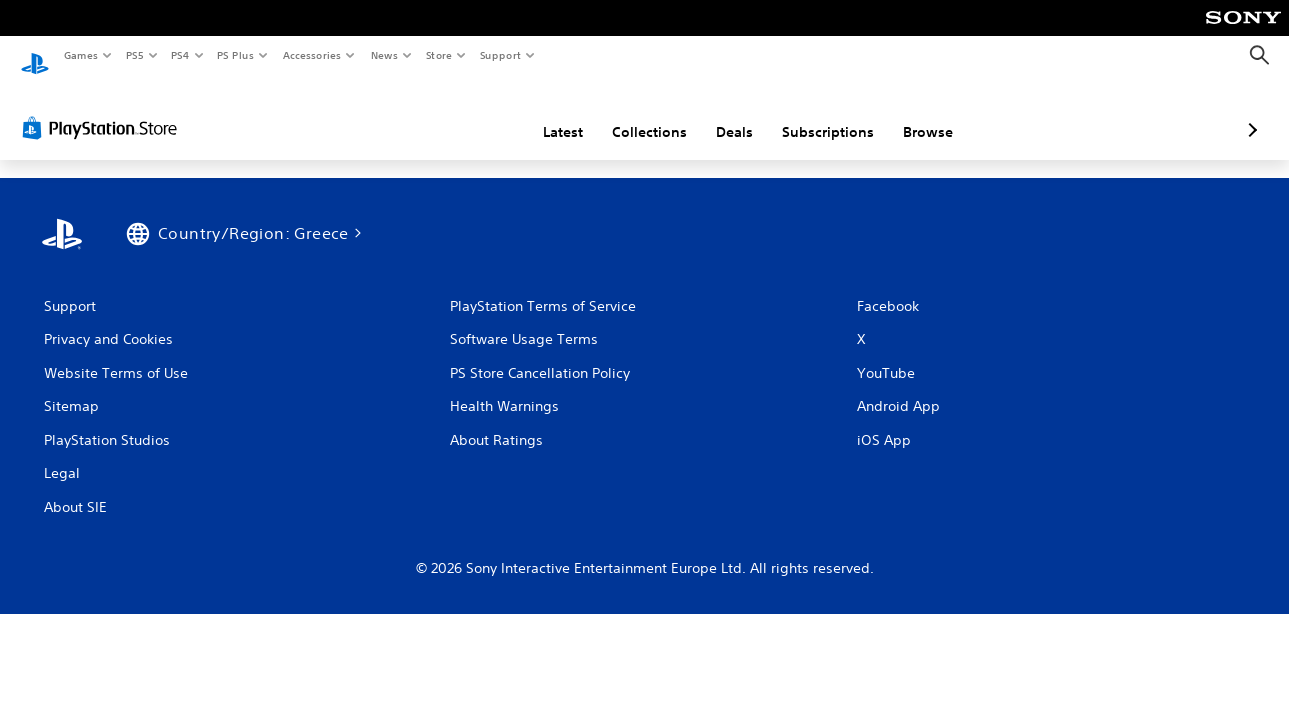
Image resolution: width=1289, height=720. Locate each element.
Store (438, 55)
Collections (543, 113)
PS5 (134, 55)
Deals (628, 113)
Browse (822, 113)
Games (80, 55)
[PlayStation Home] (35, 56)
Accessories (311, 55)
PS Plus (236, 55)
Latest (457, 113)
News (384, 55)
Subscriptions (722, 113)
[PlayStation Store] (104, 109)
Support (499, 55)
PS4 (180, 55)
